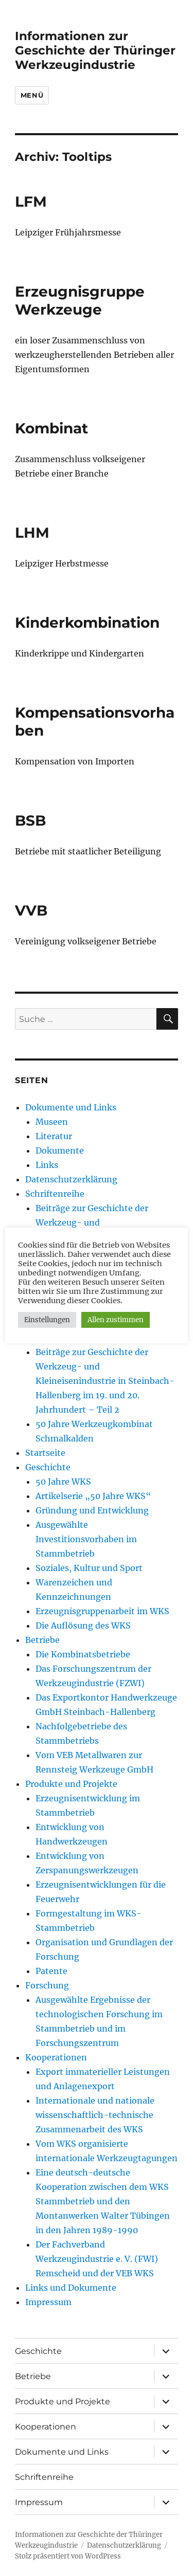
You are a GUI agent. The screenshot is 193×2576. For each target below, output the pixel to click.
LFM (31, 201)
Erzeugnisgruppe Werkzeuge (80, 300)
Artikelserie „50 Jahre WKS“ (93, 1496)
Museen (52, 1122)
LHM (32, 532)
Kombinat (51, 428)
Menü (32, 95)
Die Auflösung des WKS (83, 1625)
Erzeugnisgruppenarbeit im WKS (102, 1611)
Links (47, 1165)
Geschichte (48, 1467)
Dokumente (60, 1150)
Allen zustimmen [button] (115, 1320)
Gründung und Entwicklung (92, 1510)
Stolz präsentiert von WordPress (68, 2556)
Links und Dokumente (70, 2287)
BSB (30, 820)
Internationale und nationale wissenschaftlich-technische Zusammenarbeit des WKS (95, 2114)
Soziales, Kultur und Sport (89, 1568)
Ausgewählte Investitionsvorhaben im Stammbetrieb (86, 1539)
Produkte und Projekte (71, 1784)
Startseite (45, 1453)
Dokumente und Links (70, 1107)
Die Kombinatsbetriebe (83, 1654)
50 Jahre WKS (63, 1481)
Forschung (47, 1985)
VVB (31, 910)
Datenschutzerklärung (71, 1179)
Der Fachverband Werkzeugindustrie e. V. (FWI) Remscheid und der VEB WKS (97, 2258)
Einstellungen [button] (47, 1320)
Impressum (48, 2302)
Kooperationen (56, 2057)
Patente (51, 1971)
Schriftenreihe (54, 1194)
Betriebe (42, 1640)
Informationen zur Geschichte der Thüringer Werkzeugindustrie (95, 50)
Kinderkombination (87, 622)
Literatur (54, 1136)
